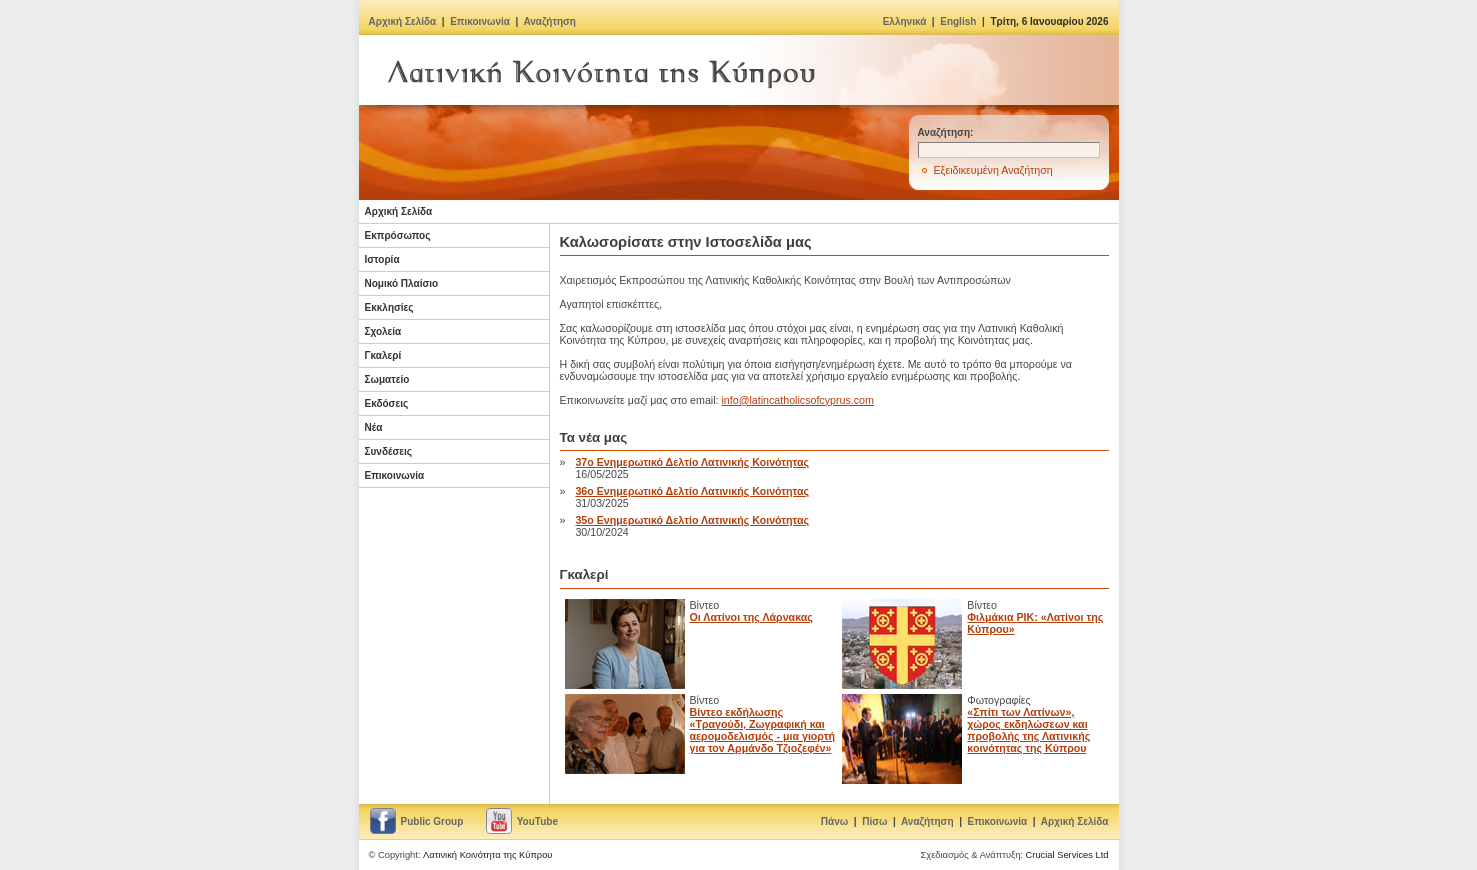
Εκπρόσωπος (398, 235)
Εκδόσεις (387, 403)
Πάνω (834, 821)
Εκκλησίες (389, 307)
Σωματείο (387, 379)
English (958, 21)
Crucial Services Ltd (1067, 855)
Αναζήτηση (549, 21)
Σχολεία (383, 331)
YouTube (537, 821)
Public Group (432, 821)
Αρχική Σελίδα (403, 21)
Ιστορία (382, 259)
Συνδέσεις (389, 451)
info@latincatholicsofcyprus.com (797, 400)
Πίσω (874, 821)
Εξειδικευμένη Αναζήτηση (993, 170)
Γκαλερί (383, 355)
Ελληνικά (905, 21)
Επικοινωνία (480, 21)
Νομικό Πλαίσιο (402, 283)
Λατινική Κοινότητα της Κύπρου (487, 855)
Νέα (374, 427)
